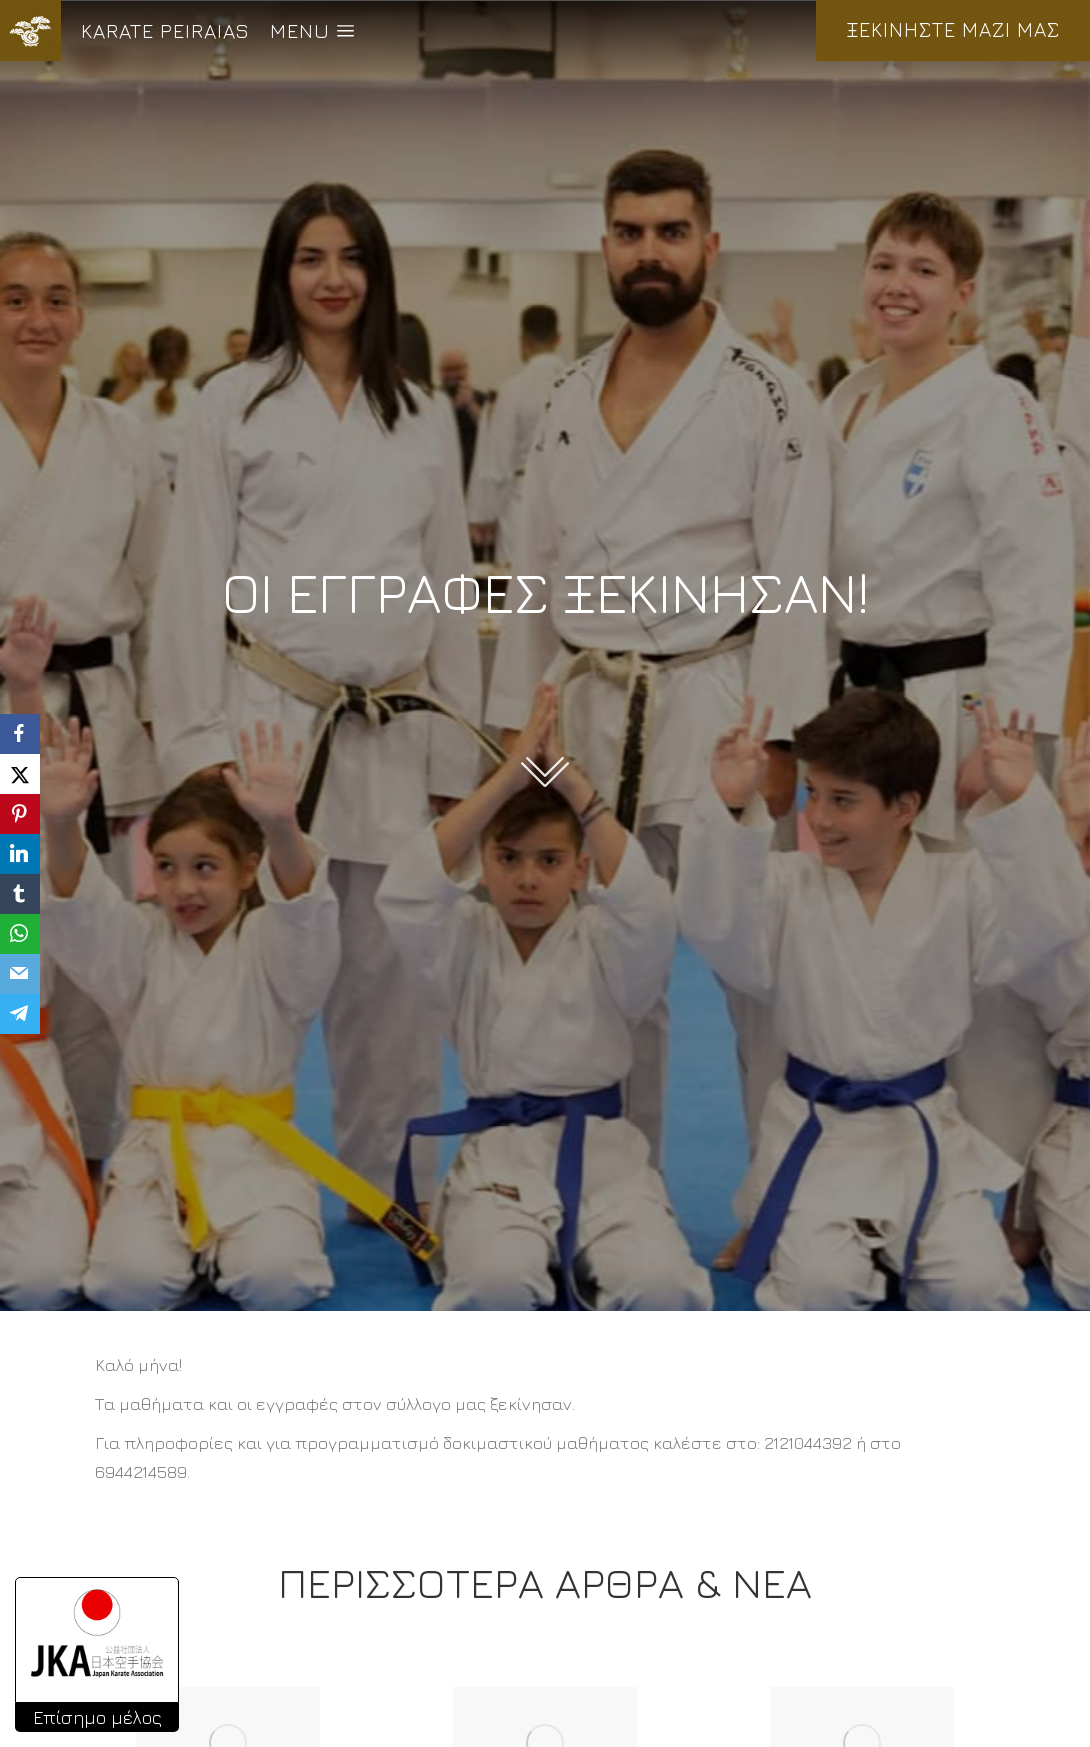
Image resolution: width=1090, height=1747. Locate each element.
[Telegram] (20, 1014)
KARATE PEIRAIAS (165, 30)
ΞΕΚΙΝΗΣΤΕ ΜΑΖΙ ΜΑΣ (953, 29)
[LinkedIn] (20, 854)
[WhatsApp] (20, 934)
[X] (20, 774)
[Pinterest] (20, 814)
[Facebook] (20, 734)
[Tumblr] (20, 894)
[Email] (20, 974)
